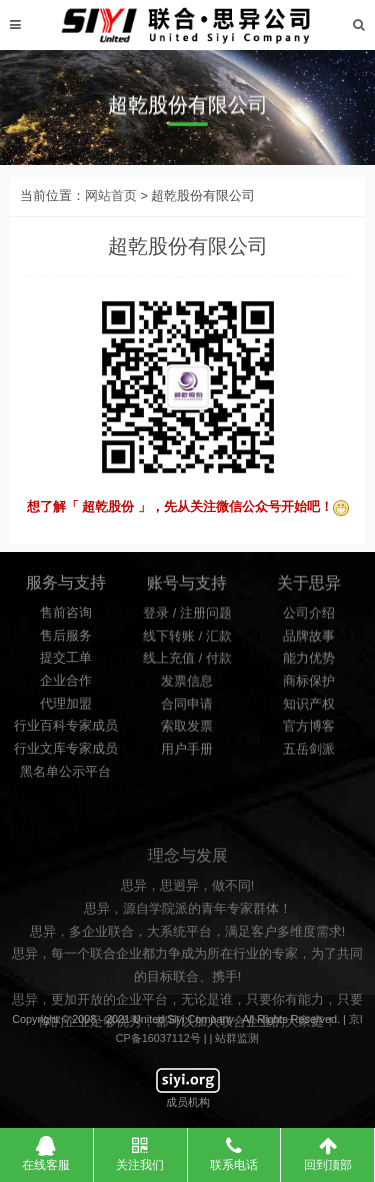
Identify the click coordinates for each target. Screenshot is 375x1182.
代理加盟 (66, 710)
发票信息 (187, 687)
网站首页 (111, 206)
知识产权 (309, 709)
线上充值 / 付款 (187, 664)
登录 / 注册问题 (187, 619)
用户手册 (187, 754)
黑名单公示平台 (65, 778)
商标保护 (309, 687)
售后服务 (66, 642)
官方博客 (309, 732)
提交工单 (66, 665)
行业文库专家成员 (66, 755)
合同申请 (187, 709)
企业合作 (66, 687)
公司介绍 (309, 619)
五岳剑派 (309, 754)
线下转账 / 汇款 (187, 641)
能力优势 (309, 664)
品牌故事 (309, 641)
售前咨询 (66, 619)
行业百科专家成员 (66, 733)
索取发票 (187, 732)
